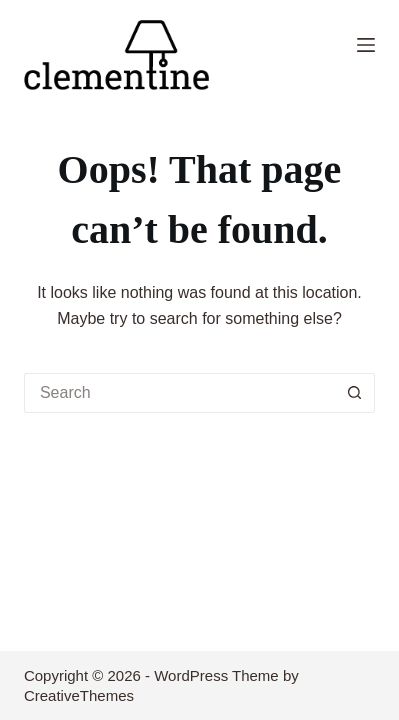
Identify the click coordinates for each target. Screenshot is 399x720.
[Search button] (355, 393)
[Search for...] (179, 393)
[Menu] (366, 45)
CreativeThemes (79, 695)
